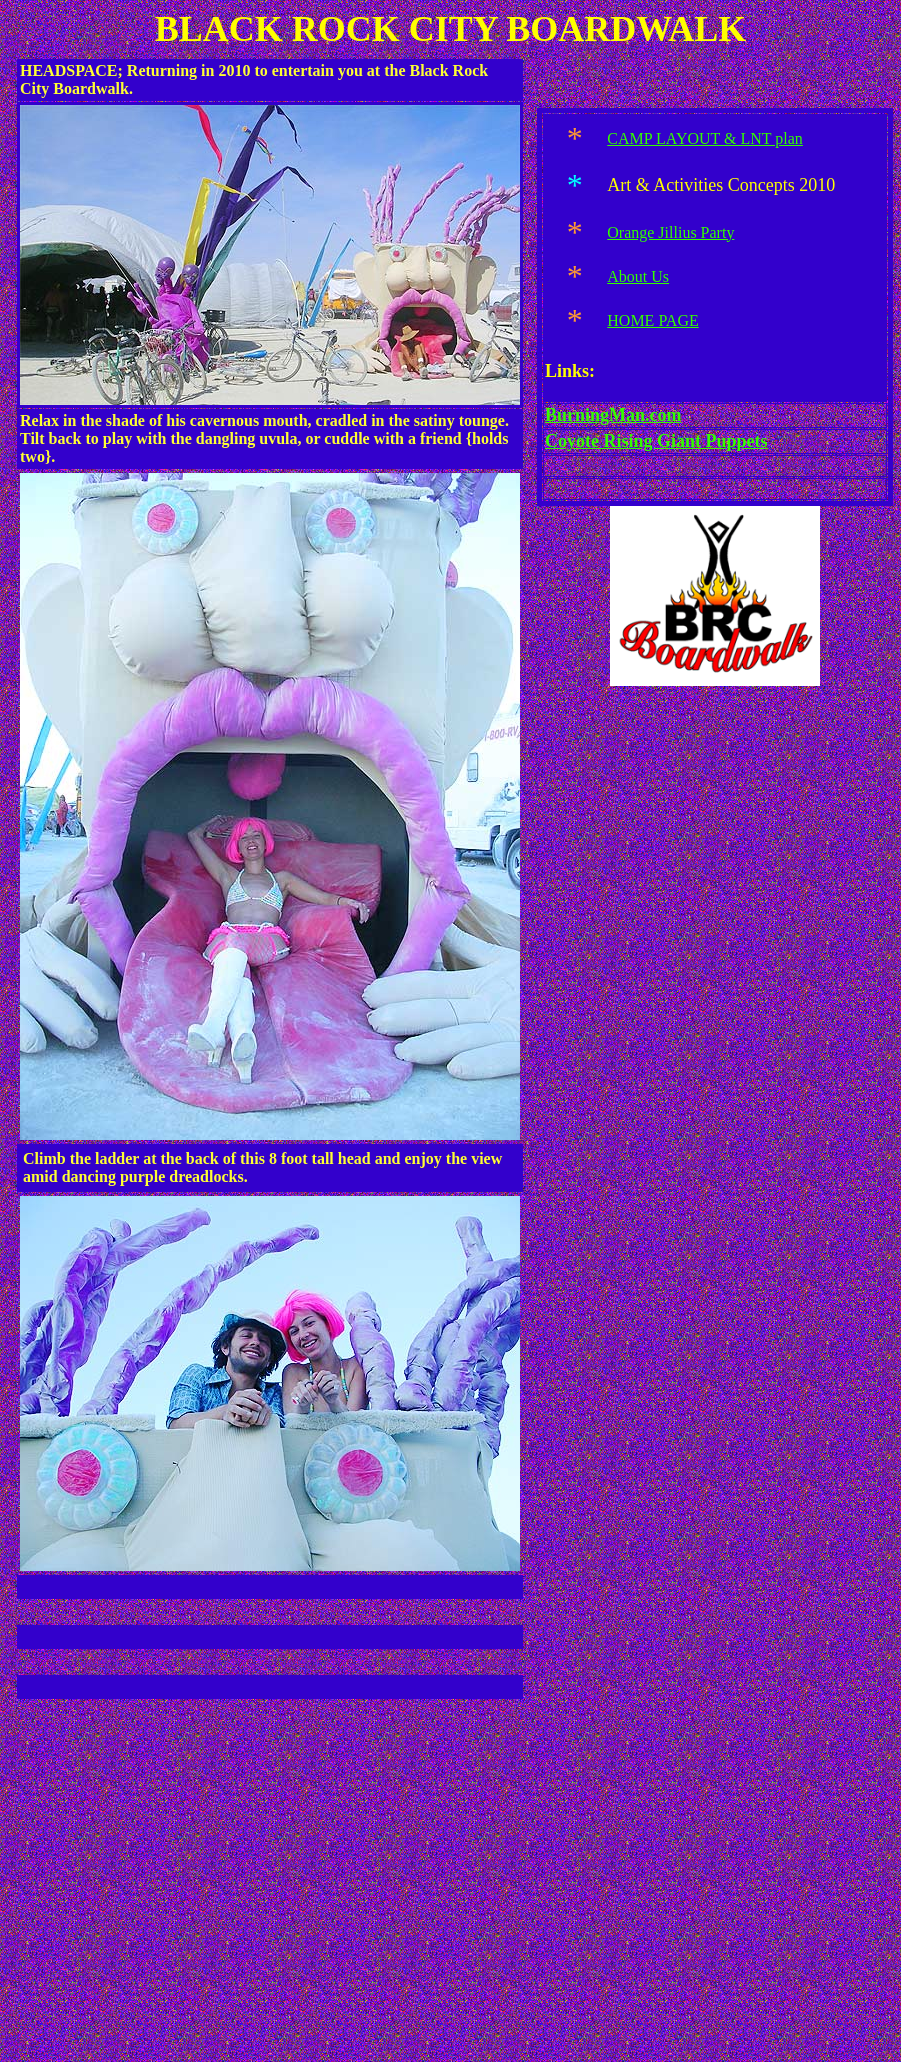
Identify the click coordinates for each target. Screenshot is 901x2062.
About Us (638, 276)
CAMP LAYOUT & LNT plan (705, 138)
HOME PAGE (652, 320)
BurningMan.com (613, 415)
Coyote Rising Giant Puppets (656, 441)
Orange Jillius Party (670, 232)
